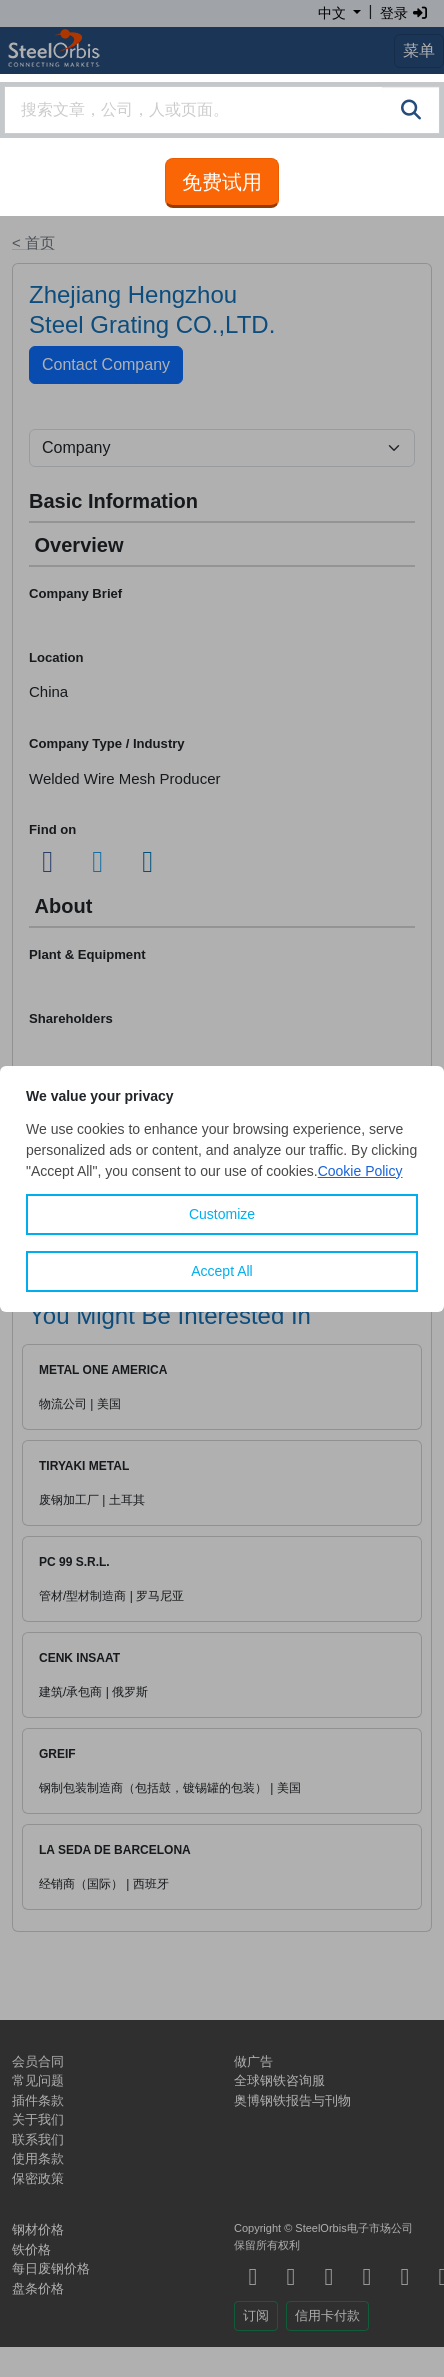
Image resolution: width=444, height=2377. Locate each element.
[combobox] (222, 110)
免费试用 (222, 182)
